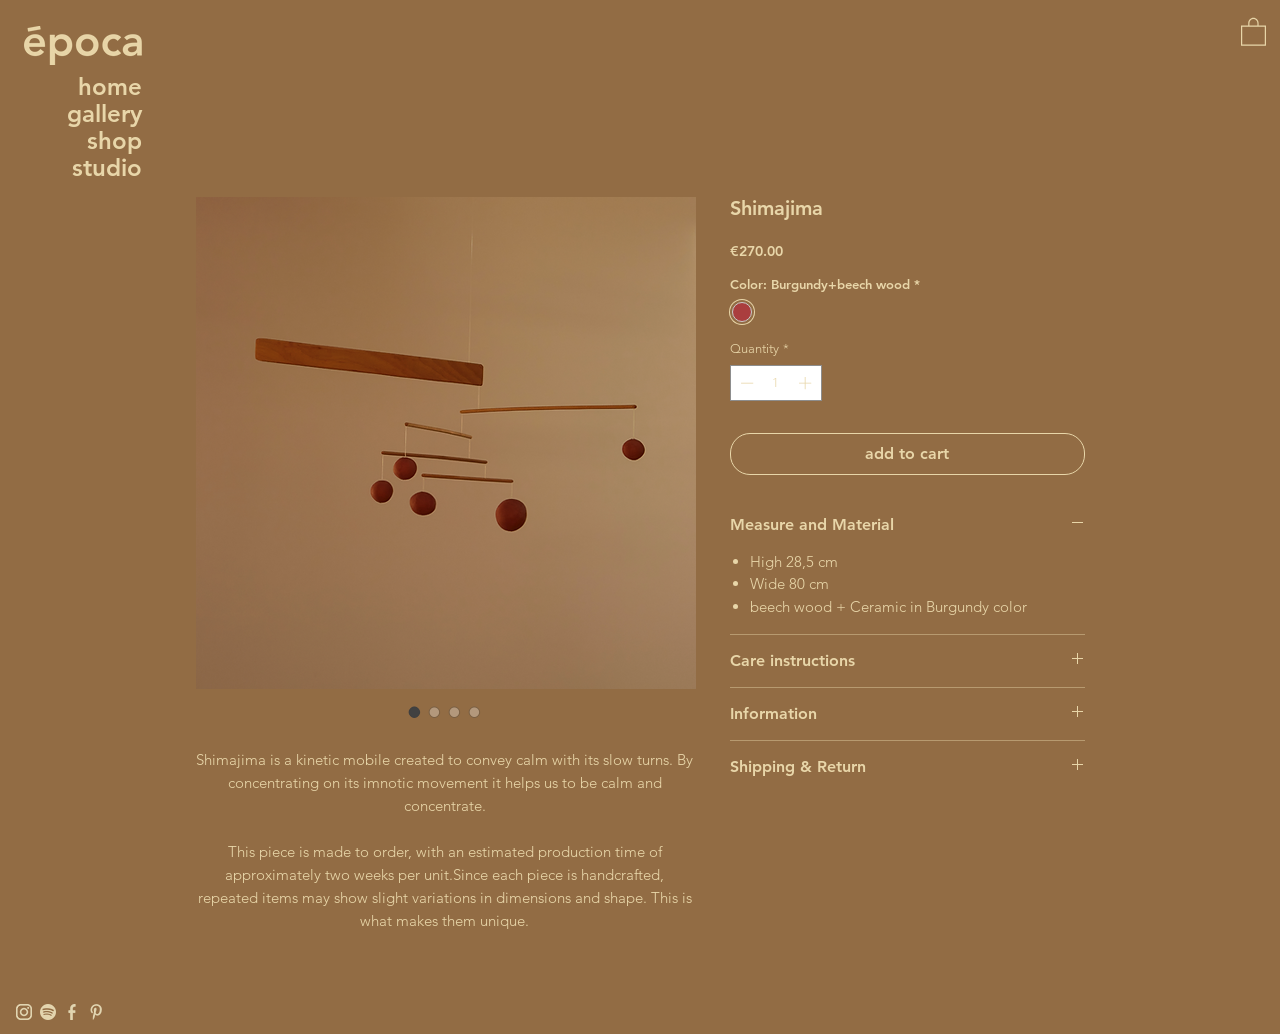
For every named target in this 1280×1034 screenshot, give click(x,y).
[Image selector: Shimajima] (415, 712)
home (110, 86)
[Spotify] (48, 1012)
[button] (1253, 31)
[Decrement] (745, 383)
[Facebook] (72, 1012)
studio (107, 167)
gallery (104, 113)
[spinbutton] (775, 383)
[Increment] (807, 383)
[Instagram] (24, 1012)
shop (114, 140)
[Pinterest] (96, 1012)
